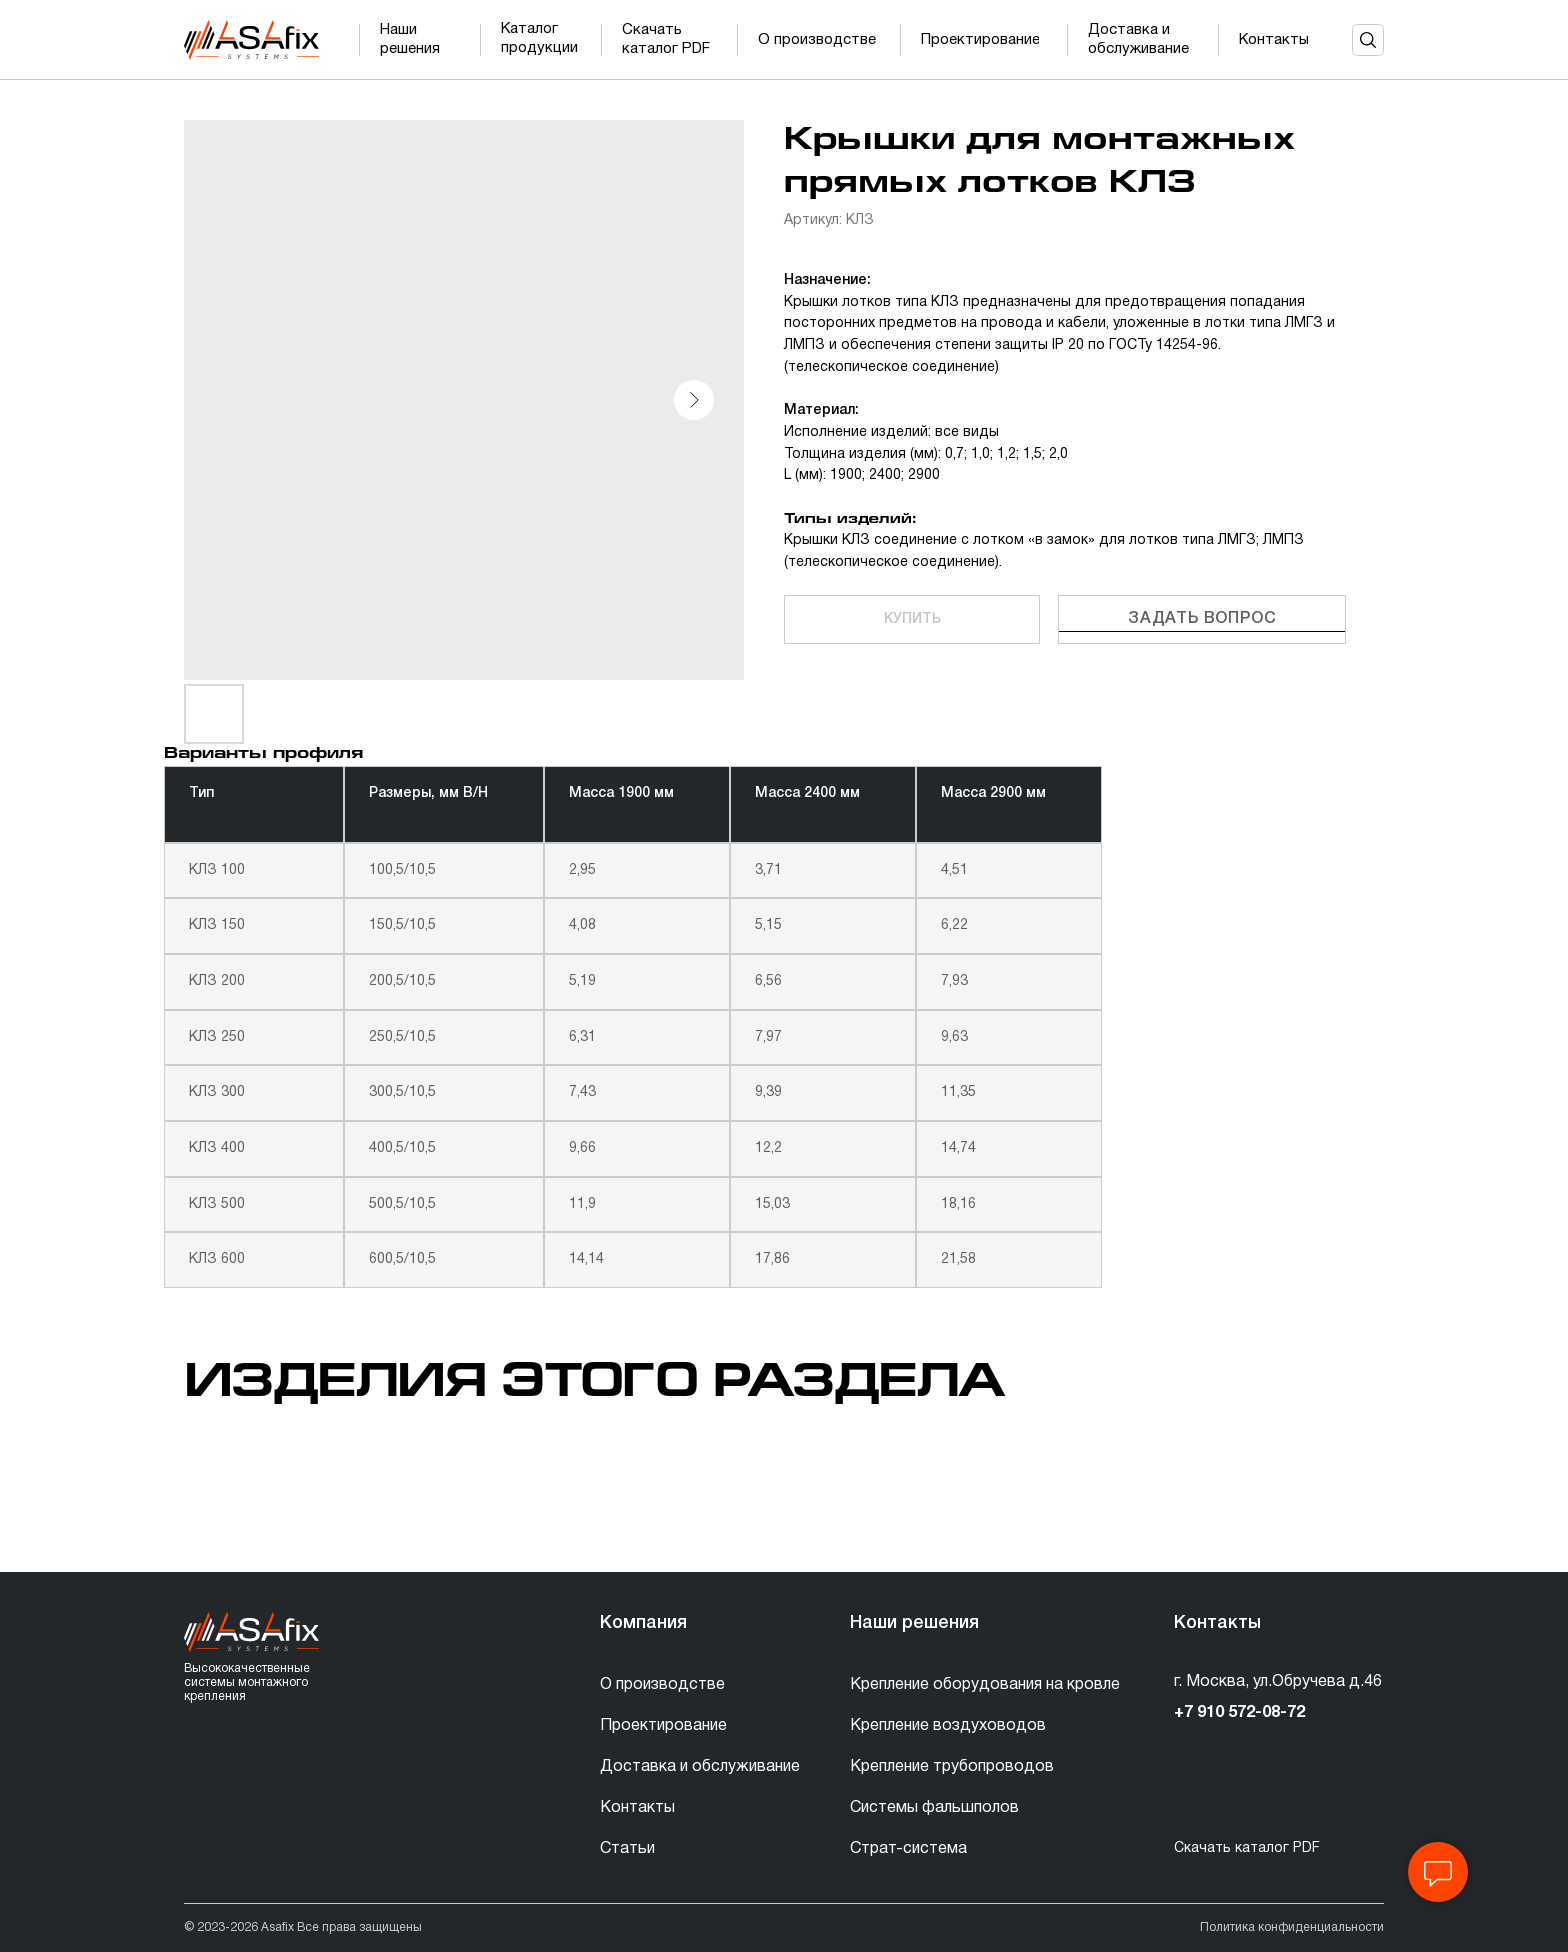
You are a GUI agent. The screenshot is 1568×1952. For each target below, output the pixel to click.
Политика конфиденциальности (1292, 1927)
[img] (251, 40)
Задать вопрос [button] (1202, 619)
